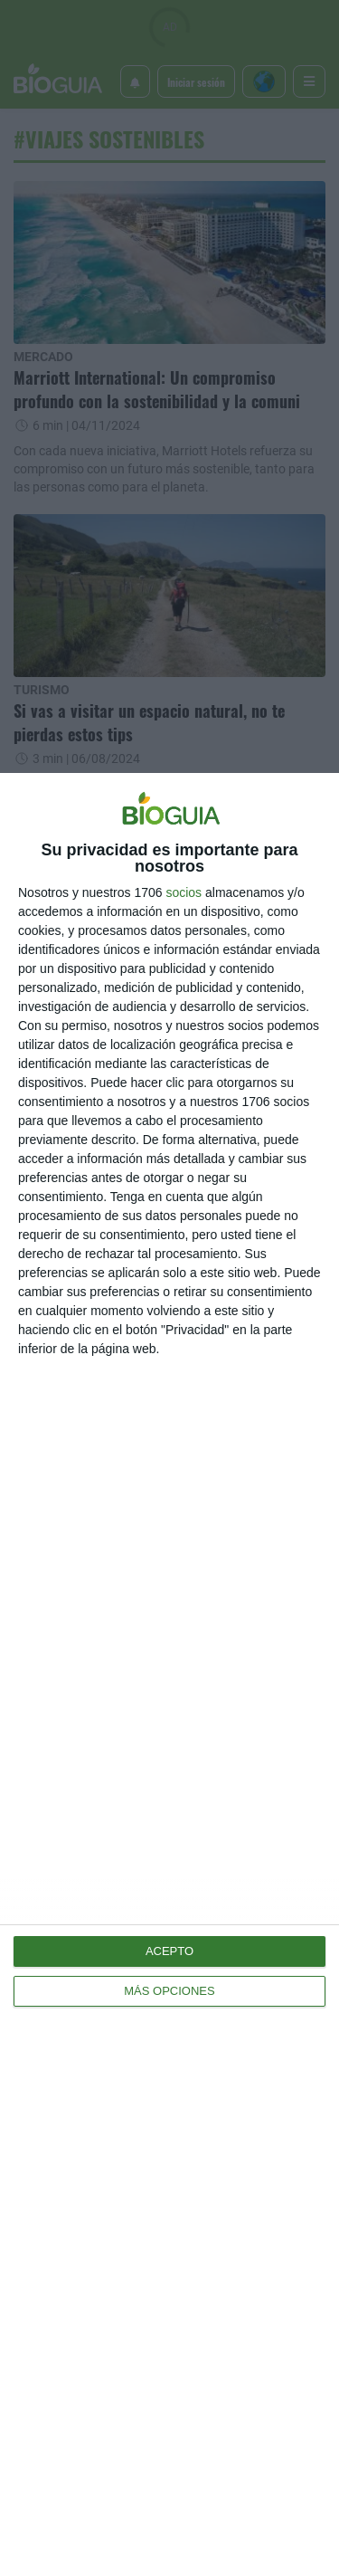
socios (183, 892)
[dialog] (169, 1674)
